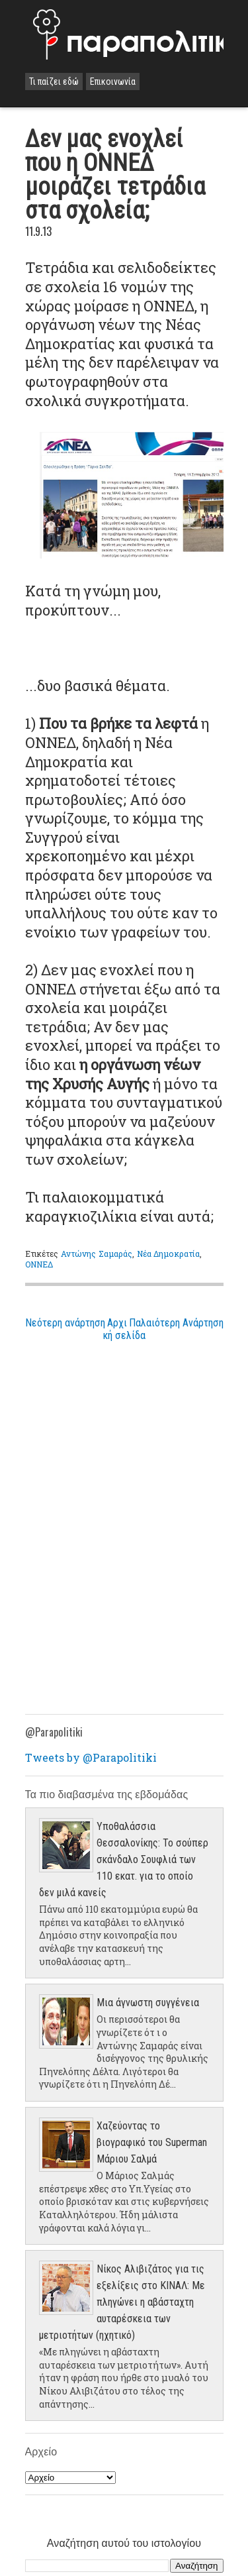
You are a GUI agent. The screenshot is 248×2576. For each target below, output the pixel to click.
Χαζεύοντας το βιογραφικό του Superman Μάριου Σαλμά (152, 2142)
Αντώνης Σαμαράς (97, 1253)
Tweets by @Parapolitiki (91, 1757)
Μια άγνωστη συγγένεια (148, 2002)
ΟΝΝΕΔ (39, 1264)
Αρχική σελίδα (124, 1329)
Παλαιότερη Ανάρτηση (176, 1322)
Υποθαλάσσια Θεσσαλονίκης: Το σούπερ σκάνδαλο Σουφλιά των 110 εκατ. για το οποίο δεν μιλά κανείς (123, 1859)
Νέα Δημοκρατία (168, 1253)
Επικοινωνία (113, 81)
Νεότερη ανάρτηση (65, 1322)
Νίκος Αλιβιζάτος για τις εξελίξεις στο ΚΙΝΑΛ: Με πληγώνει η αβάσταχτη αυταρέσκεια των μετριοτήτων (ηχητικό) (122, 2302)
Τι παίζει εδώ (54, 81)
